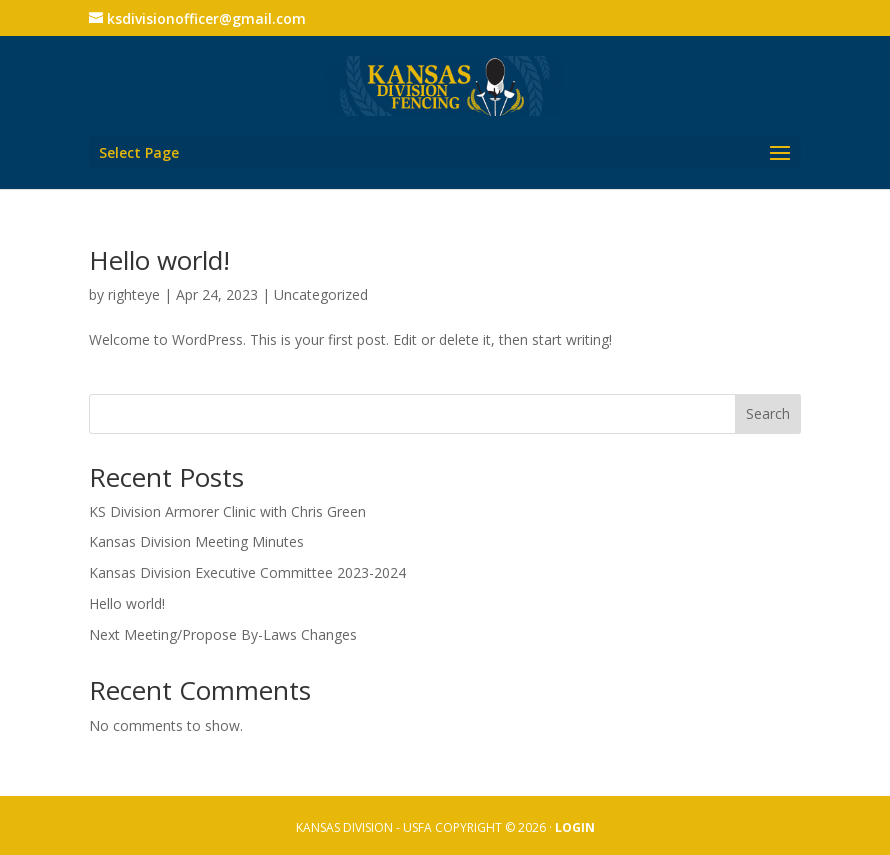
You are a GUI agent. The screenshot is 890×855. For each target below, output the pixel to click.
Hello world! (159, 260)
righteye (134, 294)
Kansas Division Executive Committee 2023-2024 (247, 572)
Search (768, 413)
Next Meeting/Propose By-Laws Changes (223, 634)
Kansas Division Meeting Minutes (196, 541)
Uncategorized (321, 294)
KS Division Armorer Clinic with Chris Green (227, 511)
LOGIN (575, 827)
